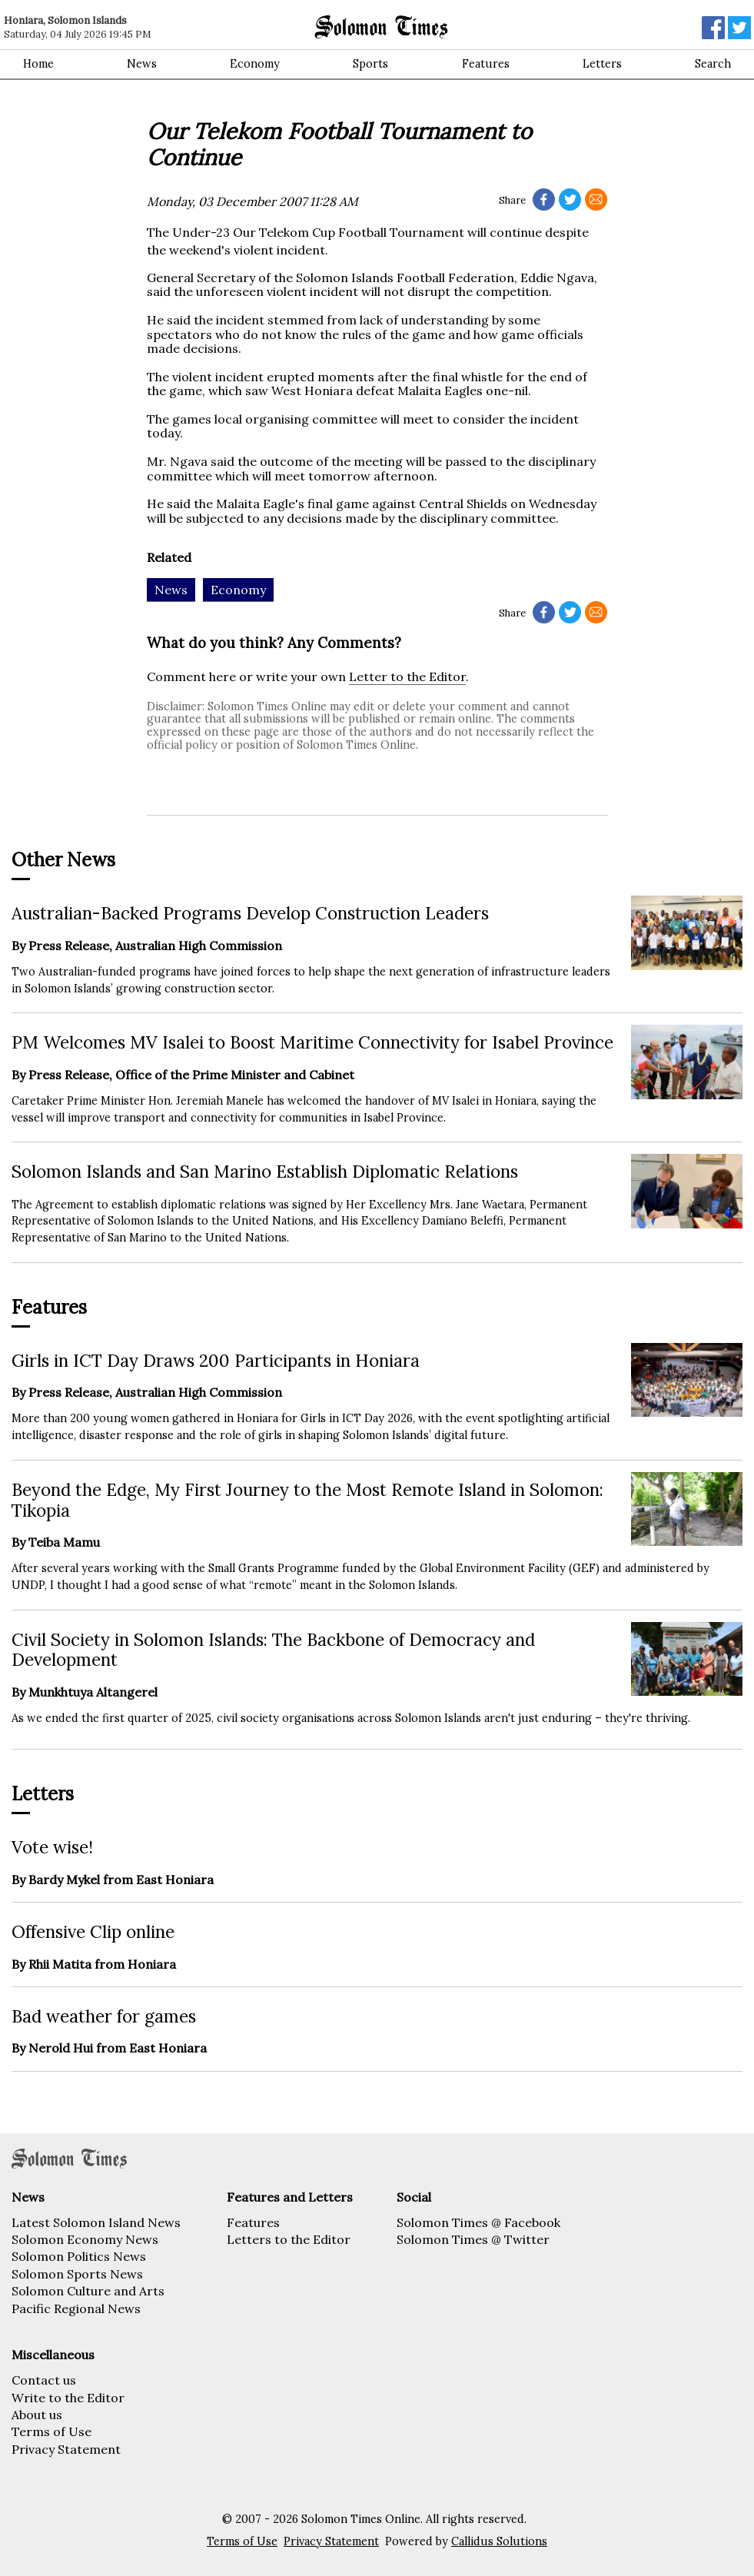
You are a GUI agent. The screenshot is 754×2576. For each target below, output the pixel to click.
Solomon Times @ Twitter (473, 2239)
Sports (370, 64)
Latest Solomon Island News (96, 2222)
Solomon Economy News (85, 2239)
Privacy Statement (66, 2449)
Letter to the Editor (407, 676)
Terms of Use (51, 2431)
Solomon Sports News (77, 2274)
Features (486, 64)
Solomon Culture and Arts (88, 2290)
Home (38, 64)
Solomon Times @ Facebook (478, 2222)
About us (37, 2414)
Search (713, 64)
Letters (602, 64)
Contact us (44, 2380)
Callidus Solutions (499, 2541)
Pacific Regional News (76, 2308)
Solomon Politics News (79, 2256)
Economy (255, 64)
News (142, 64)
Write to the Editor (68, 2397)
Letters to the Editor (288, 2239)
